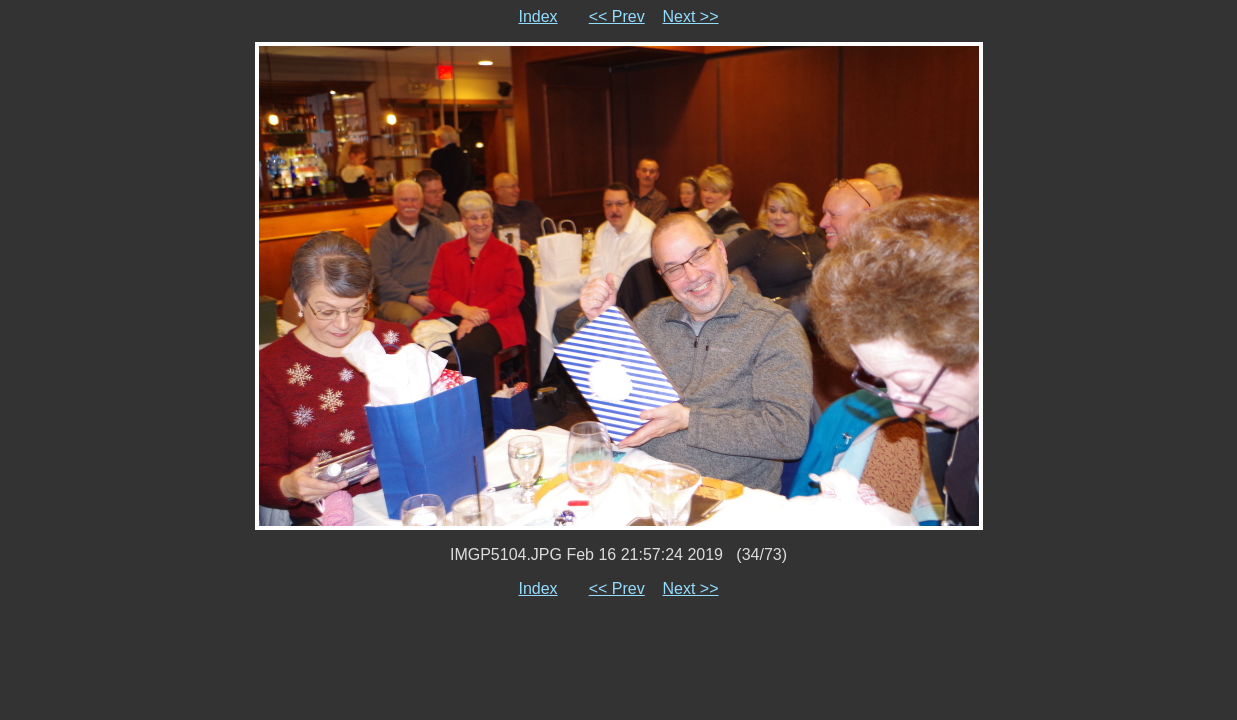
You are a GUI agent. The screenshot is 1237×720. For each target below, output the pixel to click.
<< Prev (617, 16)
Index (537, 16)
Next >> (691, 16)
